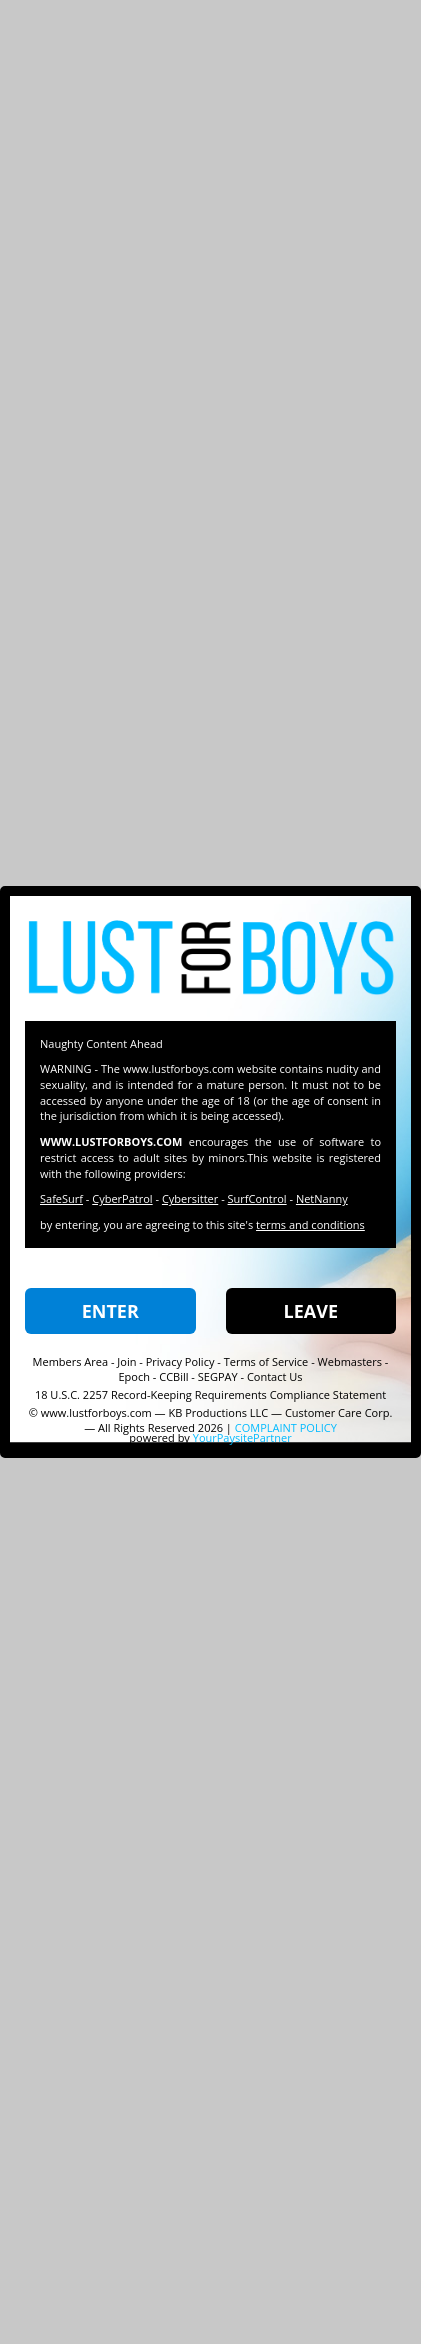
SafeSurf (61, 1198)
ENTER (110, 1311)
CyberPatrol (122, 1198)
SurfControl (257, 1198)
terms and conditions (310, 1224)
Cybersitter (190, 1198)
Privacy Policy (180, 1361)
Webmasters (350, 1361)
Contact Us (275, 1376)
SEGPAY (218, 1376)
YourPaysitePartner (242, 1437)
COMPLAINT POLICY (286, 1427)
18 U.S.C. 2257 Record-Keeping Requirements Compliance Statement (210, 1394)
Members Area (71, 1361)
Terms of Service (266, 1361)
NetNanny (322, 1198)
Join (126, 1361)
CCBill (173, 1376)
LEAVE (311, 1311)
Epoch (133, 1376)
